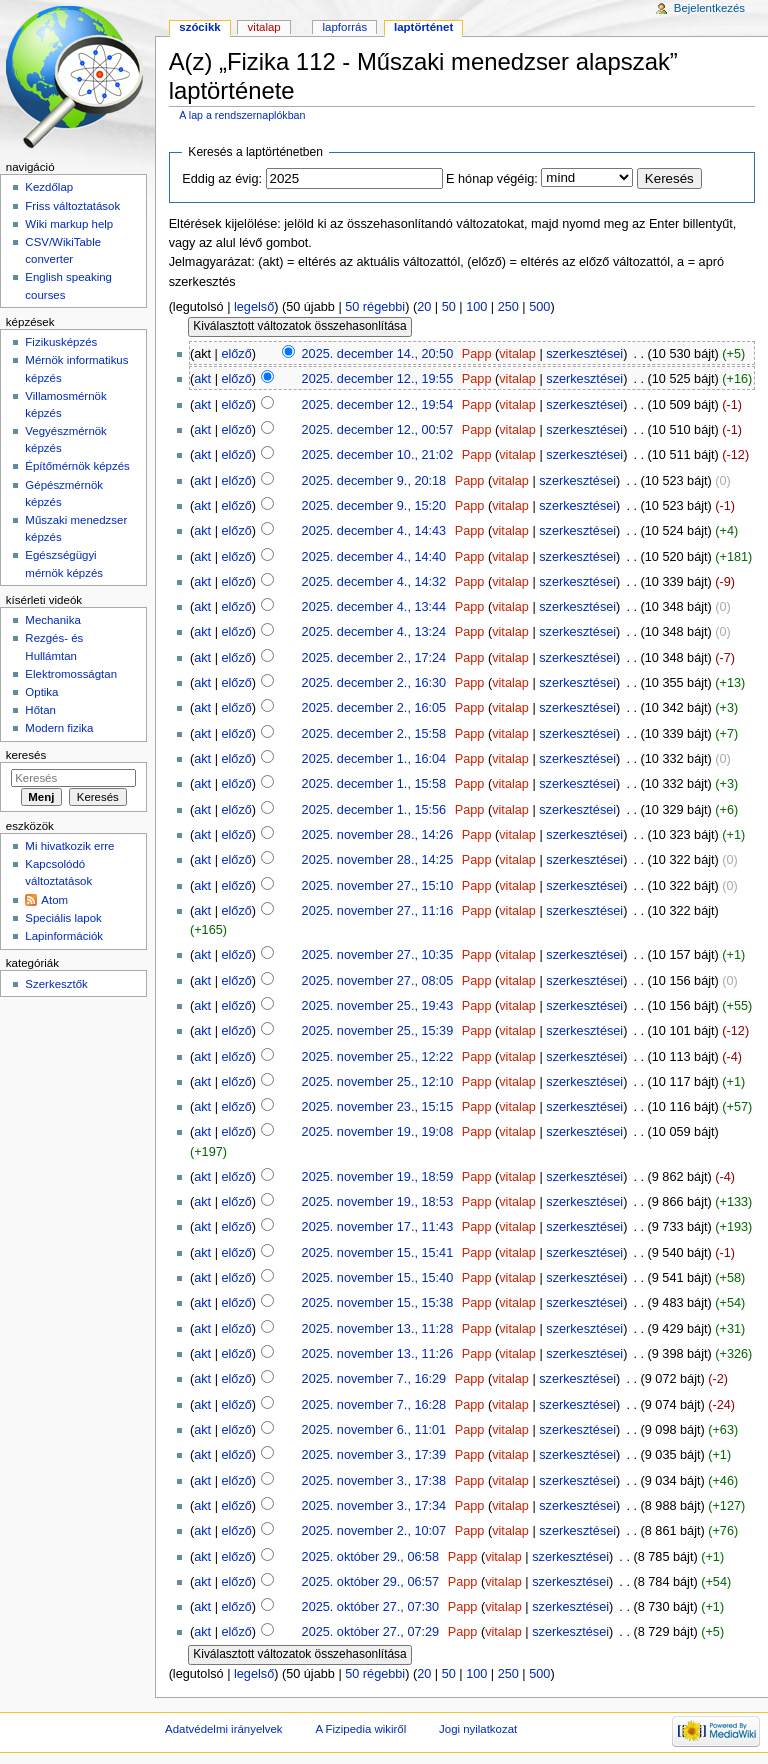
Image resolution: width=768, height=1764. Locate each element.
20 (424, 307)
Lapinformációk (64, 936)
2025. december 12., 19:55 (378, 379)
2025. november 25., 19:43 (378, 1006)
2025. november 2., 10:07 (374, 1531)
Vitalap (264, 27)
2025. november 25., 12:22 (378, 1057)
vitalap (517, 354)
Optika (41, 692)
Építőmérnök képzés (77, 466)
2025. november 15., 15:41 (378, 1253)
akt (202, 379)
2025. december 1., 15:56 (374, 810)
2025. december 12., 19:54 (378, 405)
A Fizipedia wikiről (360, 1729)
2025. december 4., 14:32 (374, 582)
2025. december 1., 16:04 (374, 759)
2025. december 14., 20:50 (378, 354)
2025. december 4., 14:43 (374, 531)
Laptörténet (423, 27)
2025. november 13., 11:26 (378, 1354)
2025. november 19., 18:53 (378, 1202)
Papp (477, 354)
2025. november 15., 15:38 (378, 1303)
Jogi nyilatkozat (478, 1729)
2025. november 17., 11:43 (378, 1227)
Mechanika (52, 620)
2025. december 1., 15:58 (374, 784)
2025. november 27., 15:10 (378, 886)
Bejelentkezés (709, 8)
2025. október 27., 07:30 (371, 1607)
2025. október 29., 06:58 (371, 1557)
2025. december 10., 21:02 (378, 455)
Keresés (26, 755)
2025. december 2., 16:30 (374, 683)
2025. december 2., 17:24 (374, 658)
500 (539, 307)
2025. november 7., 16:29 (374, 1379)
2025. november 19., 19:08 (378, 1132)
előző (236, 354)
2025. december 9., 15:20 (374, 506)
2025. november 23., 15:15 (378, 1107)
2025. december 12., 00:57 (378, 430)
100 (476, 307)
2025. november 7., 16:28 (374, 1405)
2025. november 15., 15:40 (378, 1278)
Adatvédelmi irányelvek (223, 1729)
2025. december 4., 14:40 (374, 557)
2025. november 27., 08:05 (378, 981)
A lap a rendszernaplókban (242, 115)
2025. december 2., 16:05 (374, 708)
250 (508, 307)
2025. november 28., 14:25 (378, 860)
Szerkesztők (56, 984)
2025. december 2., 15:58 (374, 734)
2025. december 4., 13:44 (374, 607)
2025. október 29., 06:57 (371, 1582)
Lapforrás (345, 27)
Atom (54, 900)
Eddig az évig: (222, 179)
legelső (254, 307)
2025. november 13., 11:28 (378, 1329)
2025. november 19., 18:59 (378, 1177)
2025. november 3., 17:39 (374, 1455)
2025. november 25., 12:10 (378, 1082)
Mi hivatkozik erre (69, 846)
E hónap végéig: (492, 179)
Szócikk (199, 27)
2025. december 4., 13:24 (374, 632)
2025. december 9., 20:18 (374, 481)
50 (449, 307)
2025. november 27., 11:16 (378, 911)
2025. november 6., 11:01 (374, 1430)
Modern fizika (59, 728)
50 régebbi (375, 307)
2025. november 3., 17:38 (374, 1481)
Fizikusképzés (61, 342)
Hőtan (40, 710)
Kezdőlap (49, 187)
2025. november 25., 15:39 (378, 1031)
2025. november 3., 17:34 (374, 1506)
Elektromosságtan (71, 674)
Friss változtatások (72, 206)
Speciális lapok (63, 918)
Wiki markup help (69, 224)
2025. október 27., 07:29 (371, 1632)
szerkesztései (584, 354)
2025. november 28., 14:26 (378, 835)
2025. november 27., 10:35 (378, 955)
